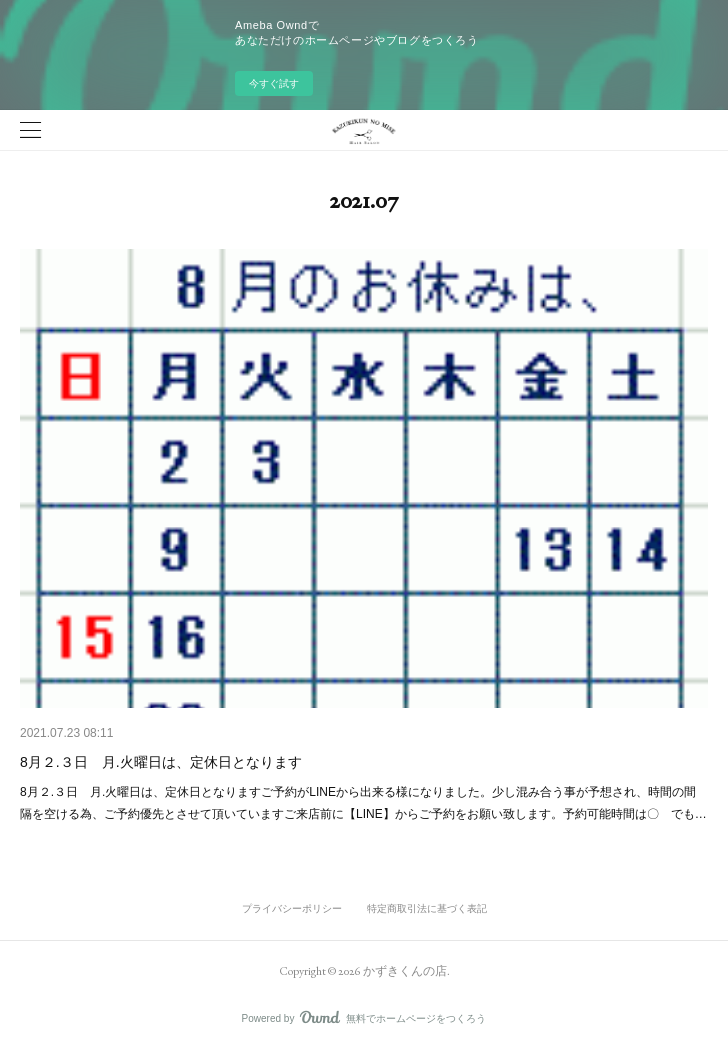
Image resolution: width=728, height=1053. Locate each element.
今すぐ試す (274, 83)
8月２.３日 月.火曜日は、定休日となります (161, 762)
